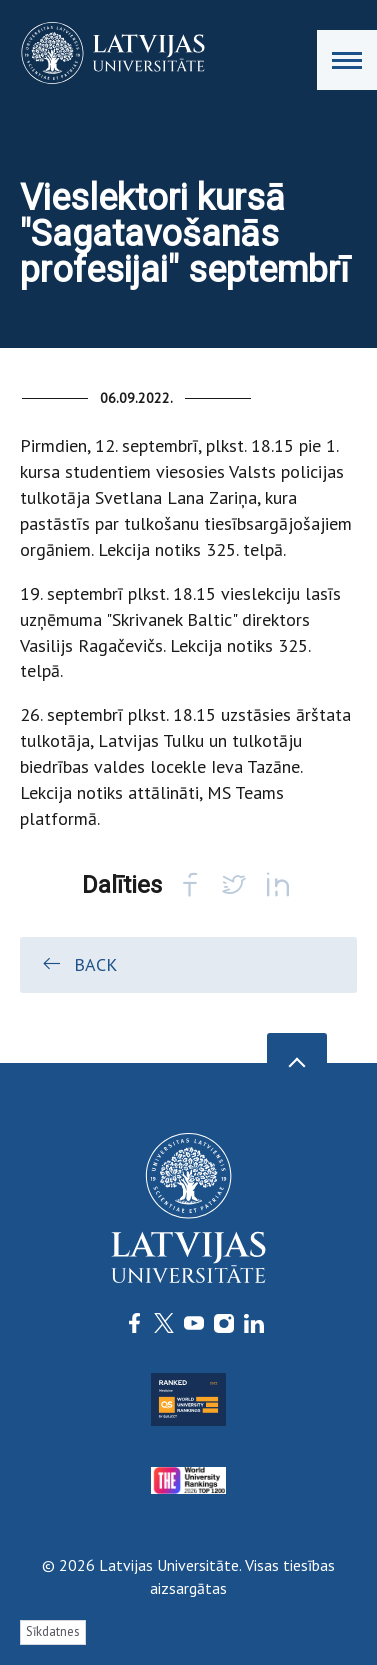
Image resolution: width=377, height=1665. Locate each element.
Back (78, 964)
